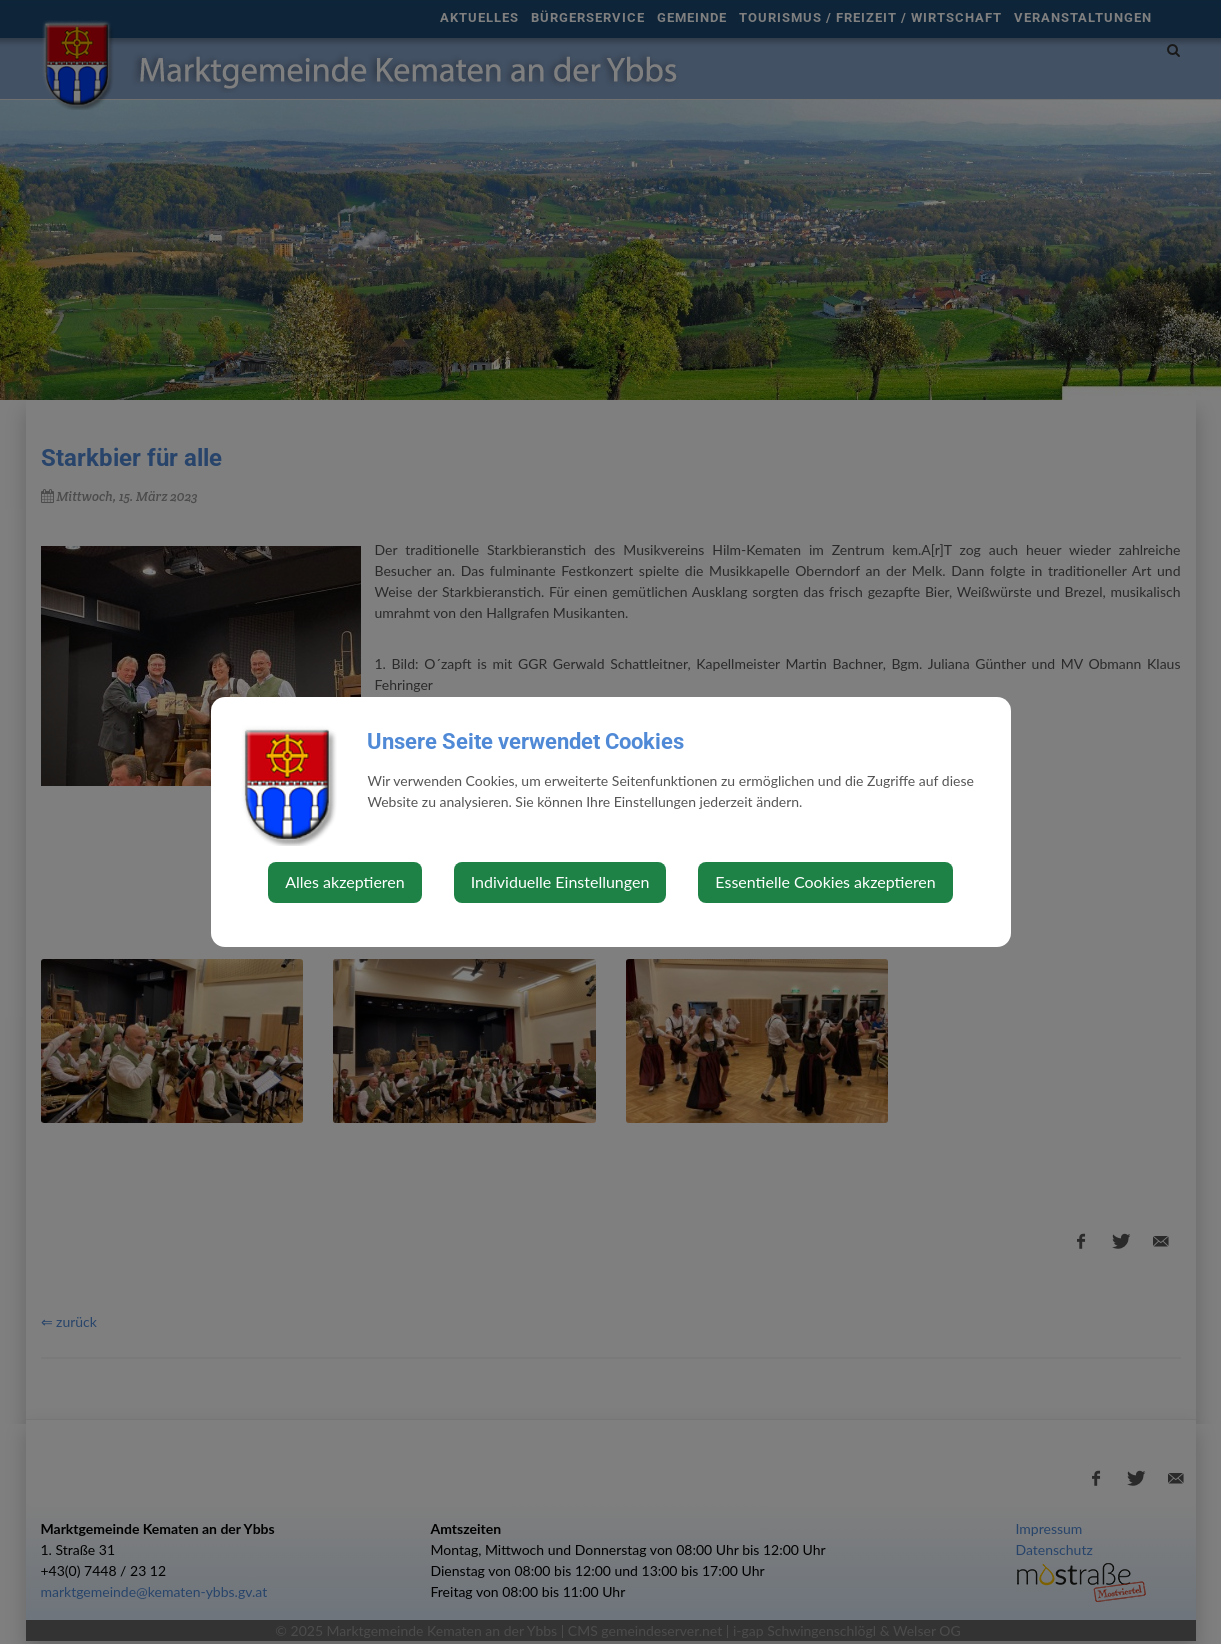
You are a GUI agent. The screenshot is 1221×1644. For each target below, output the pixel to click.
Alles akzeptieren (344, 881)
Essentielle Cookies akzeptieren (825, 881)
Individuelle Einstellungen (560, 881)
